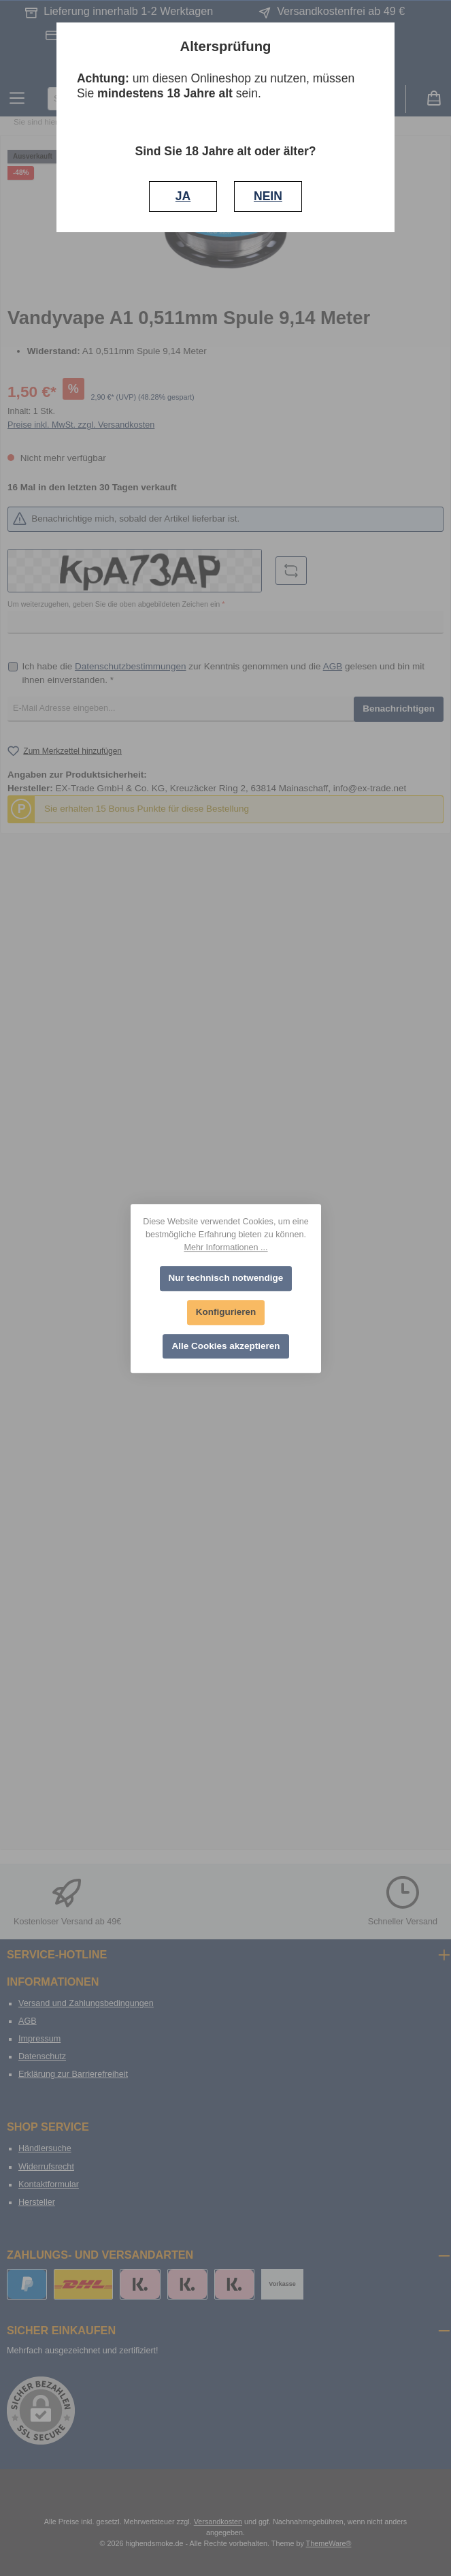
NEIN (268, 196)
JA (183, 196)
